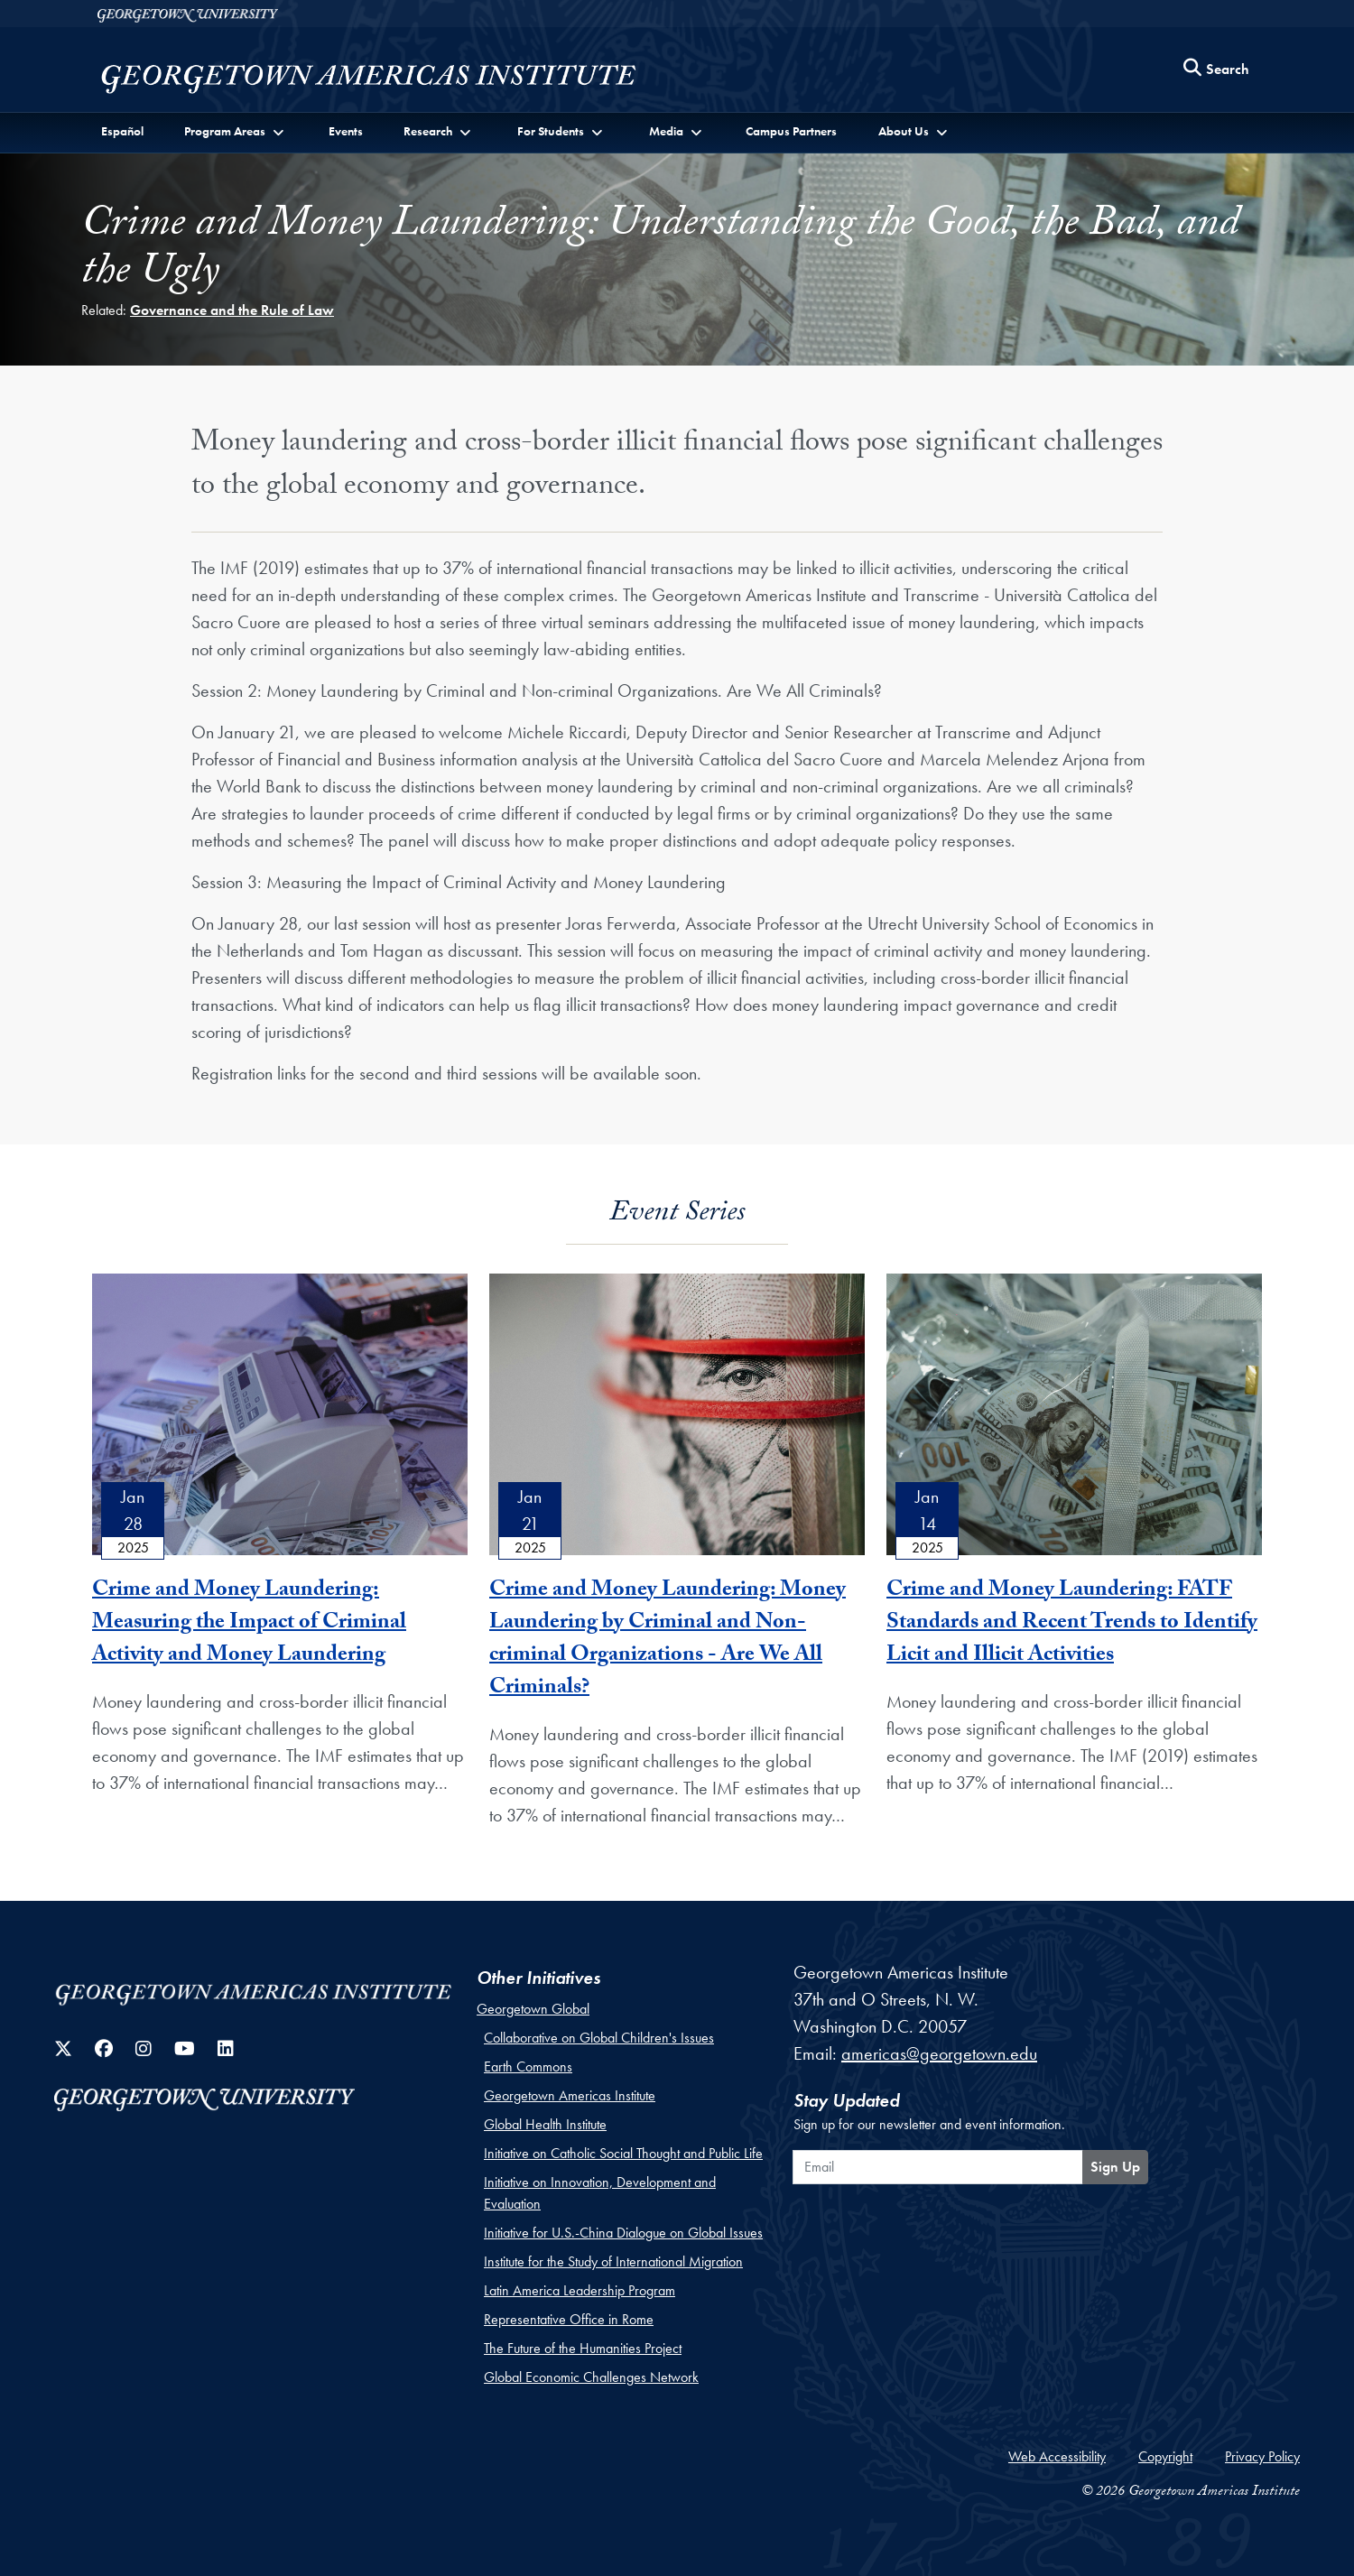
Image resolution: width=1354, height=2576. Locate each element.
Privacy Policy (1262, 2456)
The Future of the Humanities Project (583, 2348)
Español (122, 131)
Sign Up (1115, 2166)
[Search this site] (1217, 69)
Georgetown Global (533, 2008)
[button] (235, 131)
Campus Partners (791, 131)
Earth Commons (528, 2066)
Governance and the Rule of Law (232, 310)
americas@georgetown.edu (939, 2053)
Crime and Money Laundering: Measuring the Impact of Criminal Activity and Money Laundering (249, 1624)
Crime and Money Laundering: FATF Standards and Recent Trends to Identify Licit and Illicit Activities (1071, 1624)
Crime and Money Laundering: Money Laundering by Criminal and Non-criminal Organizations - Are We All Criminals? (667, 1640)
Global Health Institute (545, 2124)
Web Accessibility (1057, 2456)
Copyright (1165, 2456)
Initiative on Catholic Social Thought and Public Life (623, 2153)
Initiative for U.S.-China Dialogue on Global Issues (623, 2232)
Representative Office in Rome (569, 2319)
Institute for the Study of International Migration (613, 2261)
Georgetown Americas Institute (569, 2095)
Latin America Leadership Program (579, 2290)
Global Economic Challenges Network (591, 2377)
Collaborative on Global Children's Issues (599, 2037)
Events (346, 131)
